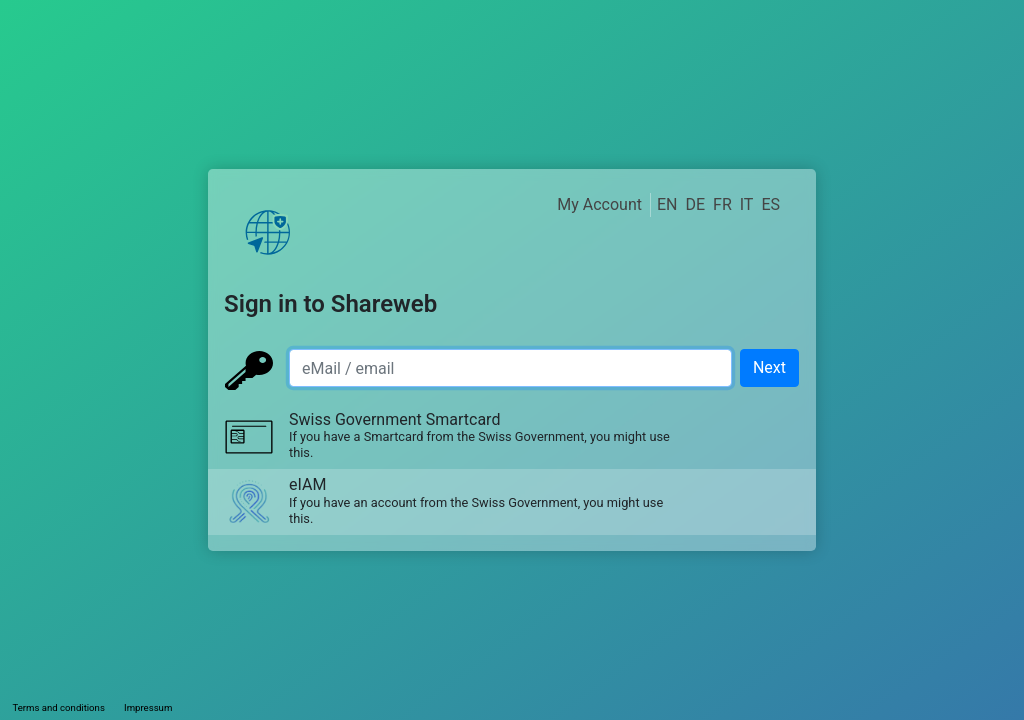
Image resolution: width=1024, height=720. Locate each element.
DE (695, 204)
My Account (599, 204)
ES (770, 204)
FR (722, 204)
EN (667, 204)
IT (747, 204)
